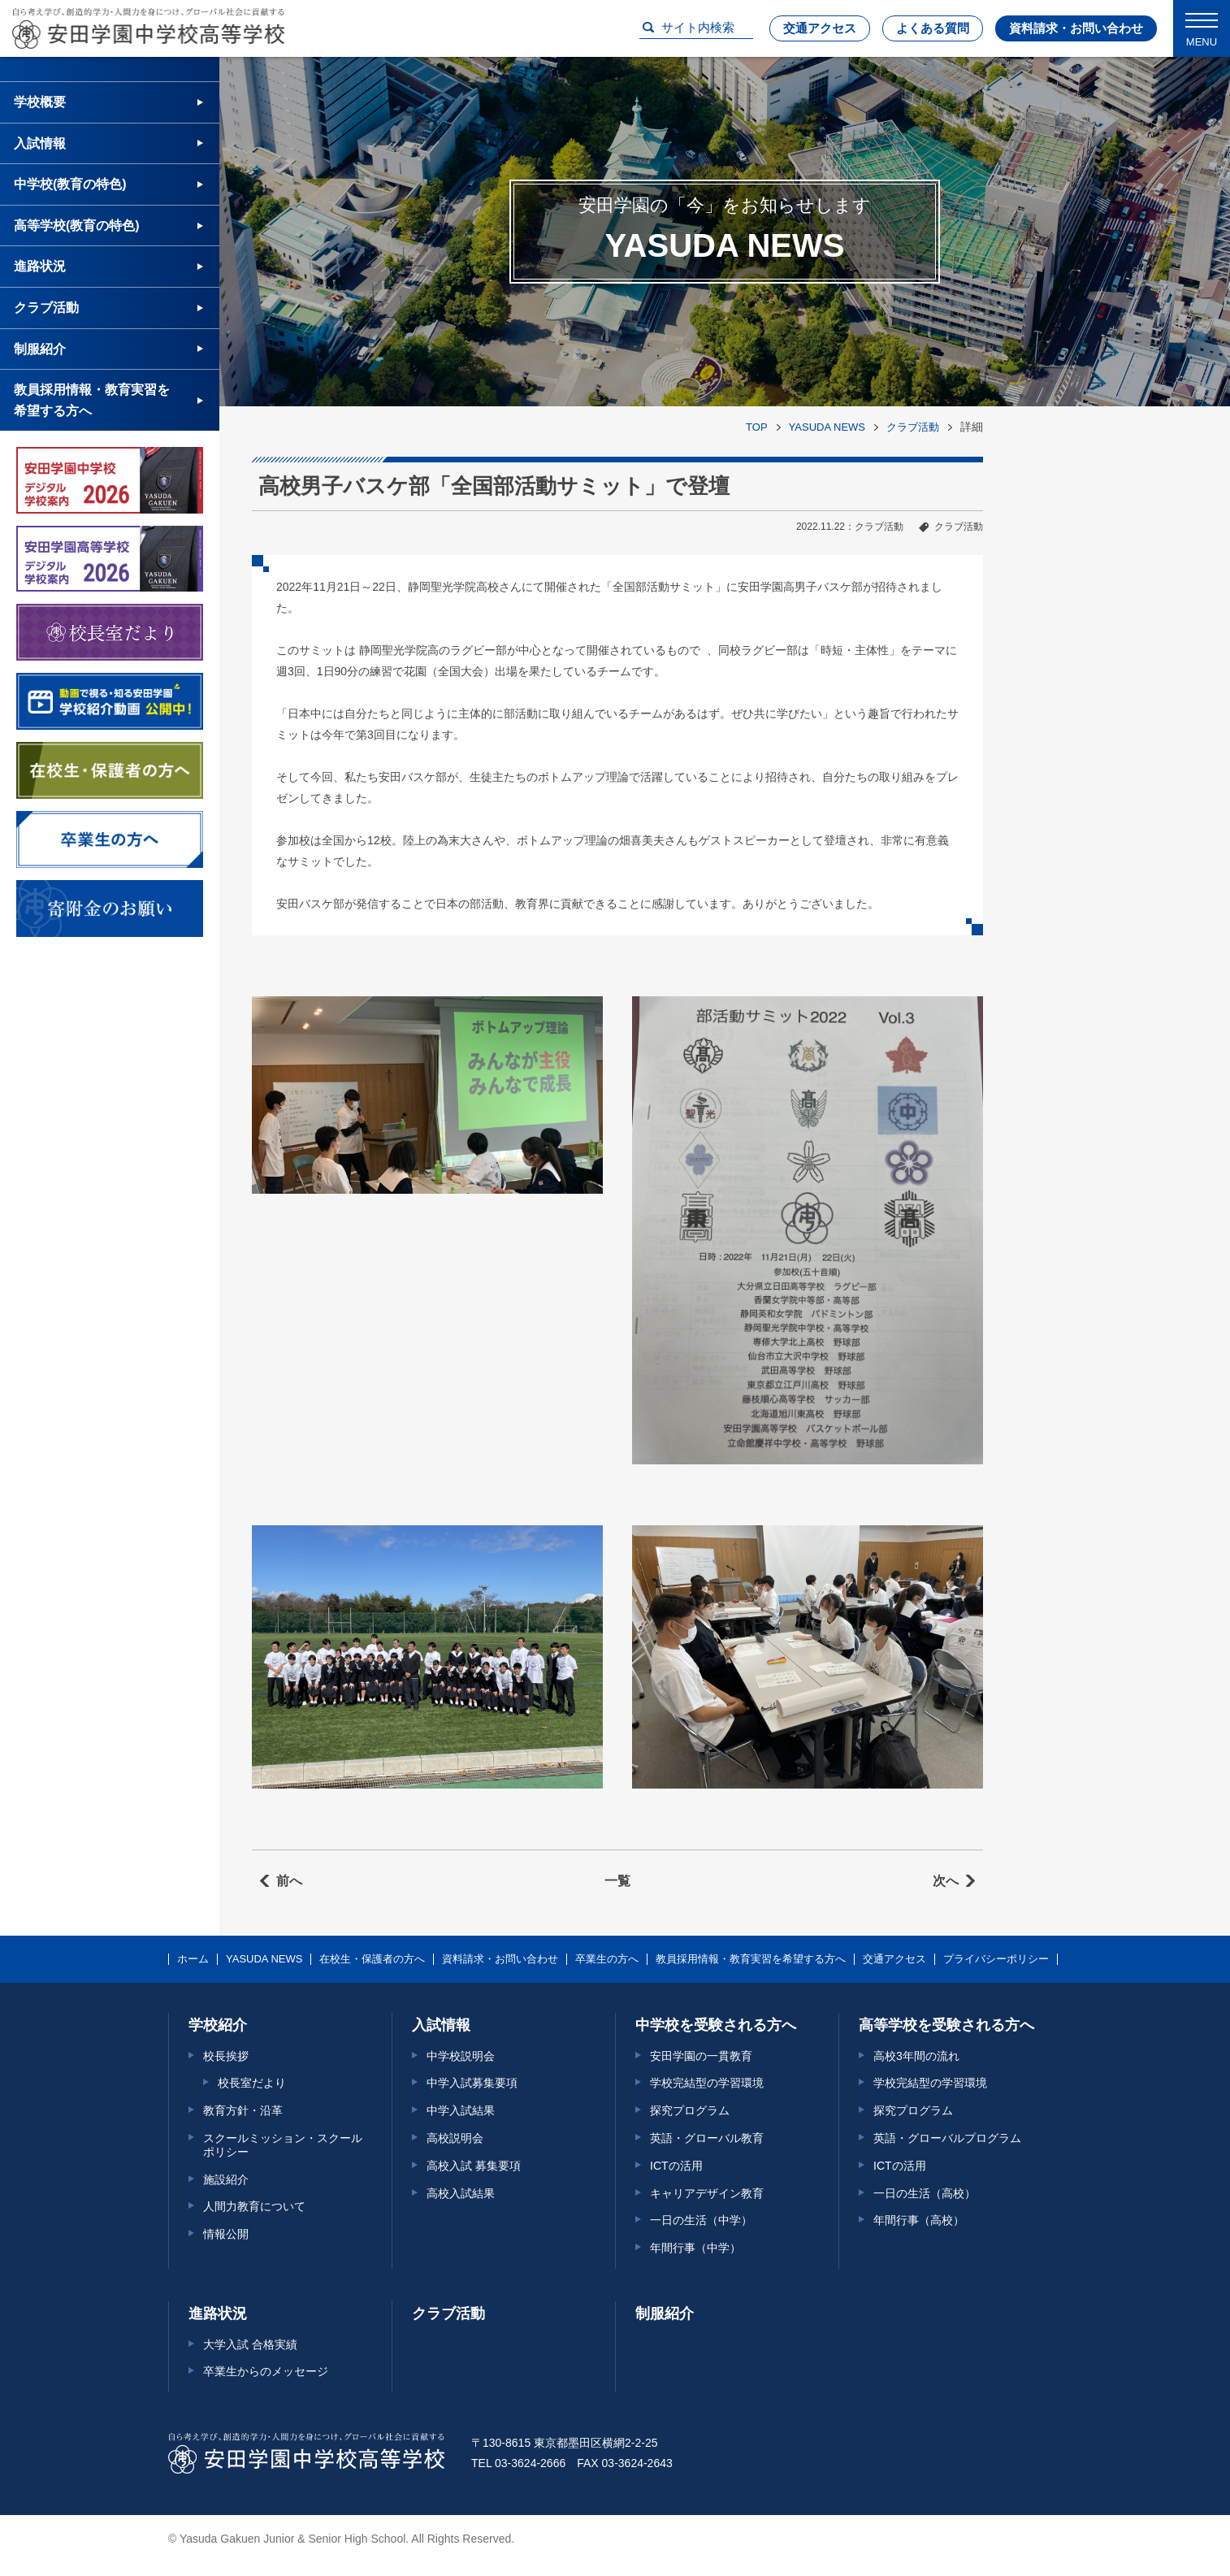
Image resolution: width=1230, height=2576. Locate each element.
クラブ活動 (912, 427)
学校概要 (40, 102)
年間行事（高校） (918, 2220)
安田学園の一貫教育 (701, 2055)
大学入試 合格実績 (250, 2344)
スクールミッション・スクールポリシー (282, 2144)
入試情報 (40, 143)
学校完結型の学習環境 (707, 2082)
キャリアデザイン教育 (707, 2193)
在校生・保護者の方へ (372, 1959)
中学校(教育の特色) (70, 184)
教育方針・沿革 (243, 2110)
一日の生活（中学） (701, 2220)
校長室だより (252, 2082)
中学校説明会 (461, 2055)
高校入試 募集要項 (474, 2165)
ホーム (193, 1959)
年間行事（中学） (695, 2247)
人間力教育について (254, 2206)
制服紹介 (40, 349)
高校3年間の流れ (916, 2055)
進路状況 (40, 266)
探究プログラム (690, 2110)
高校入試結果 (461, 2193)
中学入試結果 (461, 2110)
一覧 (617, 1881)
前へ (289, 1881)
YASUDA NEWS (827, 427)
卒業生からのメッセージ (265, 2371)
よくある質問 (932, 28)
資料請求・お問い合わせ (1076, 28)
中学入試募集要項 (472, 2082)
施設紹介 (226, 2179)
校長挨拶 (226, 2055)
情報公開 (226, 2233)
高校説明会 (455, 2137)
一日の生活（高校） (924, 2193)
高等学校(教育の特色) (77, 225)
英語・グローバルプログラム (947, 2137)
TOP (757, 427)
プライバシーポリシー (996, 1959)
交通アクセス (819, 28)
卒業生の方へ (607, 1959)
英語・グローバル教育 (707, 2137)
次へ (946, 1881)
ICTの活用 (676, 2165)
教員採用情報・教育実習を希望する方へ (92, 400)
